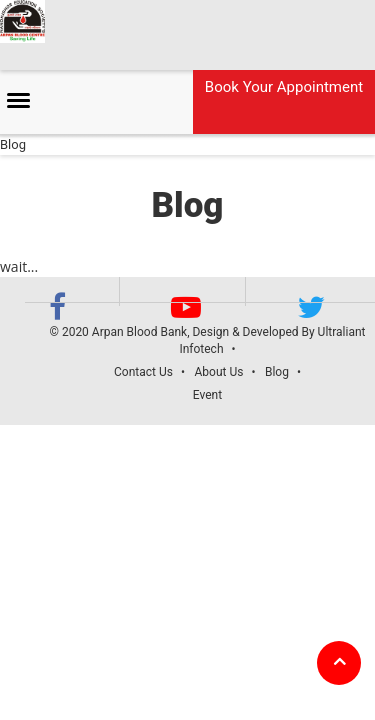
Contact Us (143, 372)
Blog (277, 372)
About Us (218, 372)
